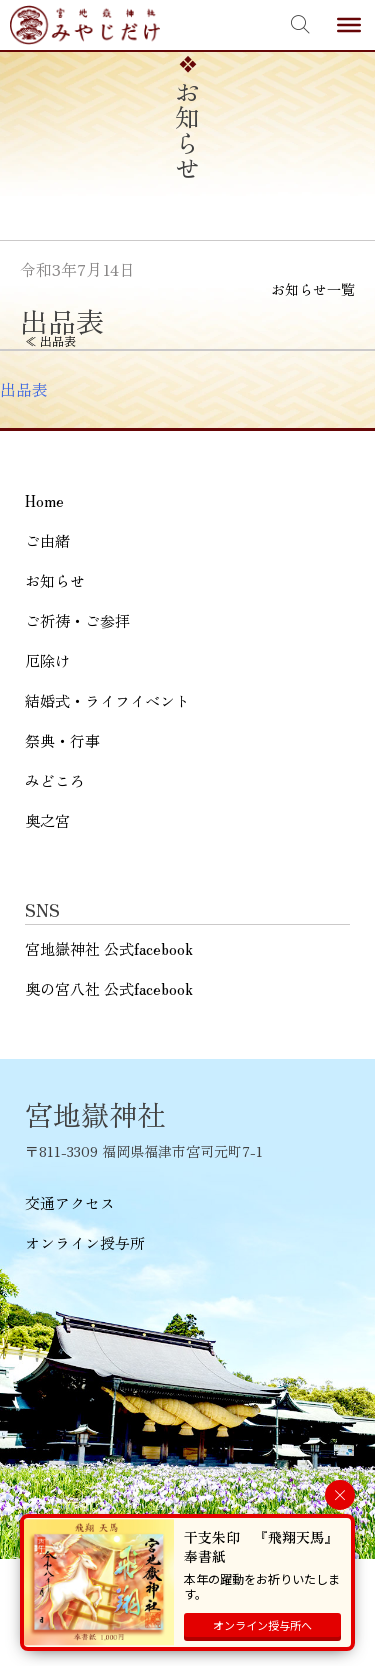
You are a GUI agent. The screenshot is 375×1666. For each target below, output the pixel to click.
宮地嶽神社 (85, 25)
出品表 (24, 389)
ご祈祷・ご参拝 (77, 620)
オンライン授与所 (85, 1242)
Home (44, 500)
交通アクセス (70, 1202)
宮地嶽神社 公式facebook (109, 948)
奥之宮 (47, 820)
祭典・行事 (62, 740)
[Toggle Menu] (349, 25)
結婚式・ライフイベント (107, 700)
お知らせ (55, 580)
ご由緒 (47, 540)
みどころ (55, 780)
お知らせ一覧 (313, 289)
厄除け (47, 660)
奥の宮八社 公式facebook (109, 988)
